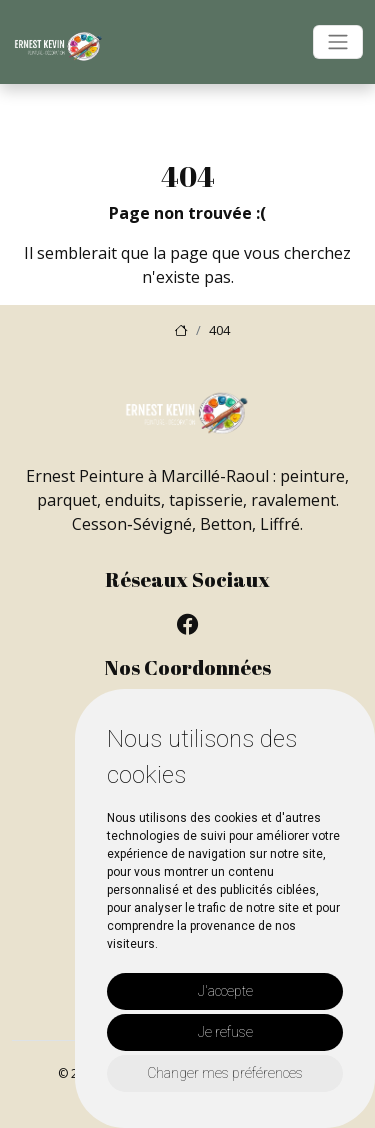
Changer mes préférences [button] (225, 1073)
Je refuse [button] (225, 1032)
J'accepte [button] (225, 991)
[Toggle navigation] (338, 42)
